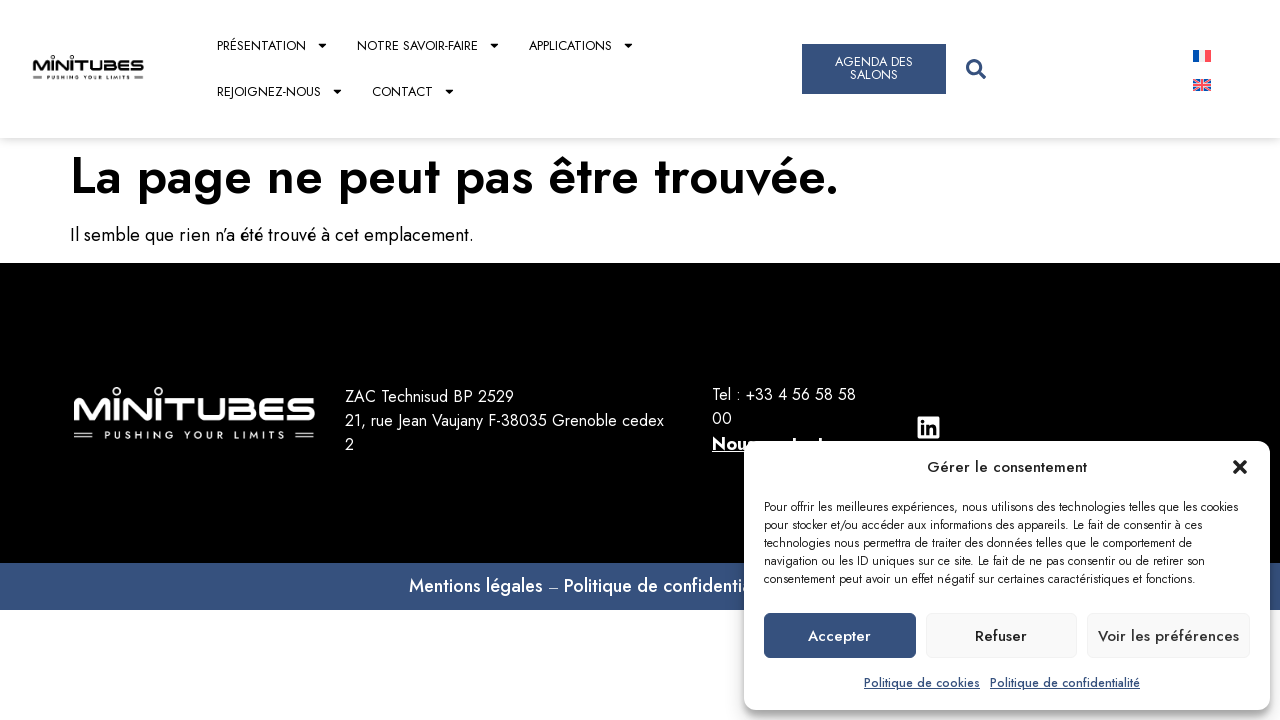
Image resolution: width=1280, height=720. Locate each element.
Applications (582, 45)
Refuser (1001, 636)
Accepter (839, 636)
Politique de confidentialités (674, 586)
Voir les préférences (1168, 636)
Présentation (273, 45)
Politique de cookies (922, 683)
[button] (1240, 467)
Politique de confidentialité (1065, 683)
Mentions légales (476, 586)
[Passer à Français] (1202, 54)
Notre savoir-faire (429, 45)
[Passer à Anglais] (1202, 83)
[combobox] (1060, 68)
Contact (414, 91)
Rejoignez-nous (280, 91)
